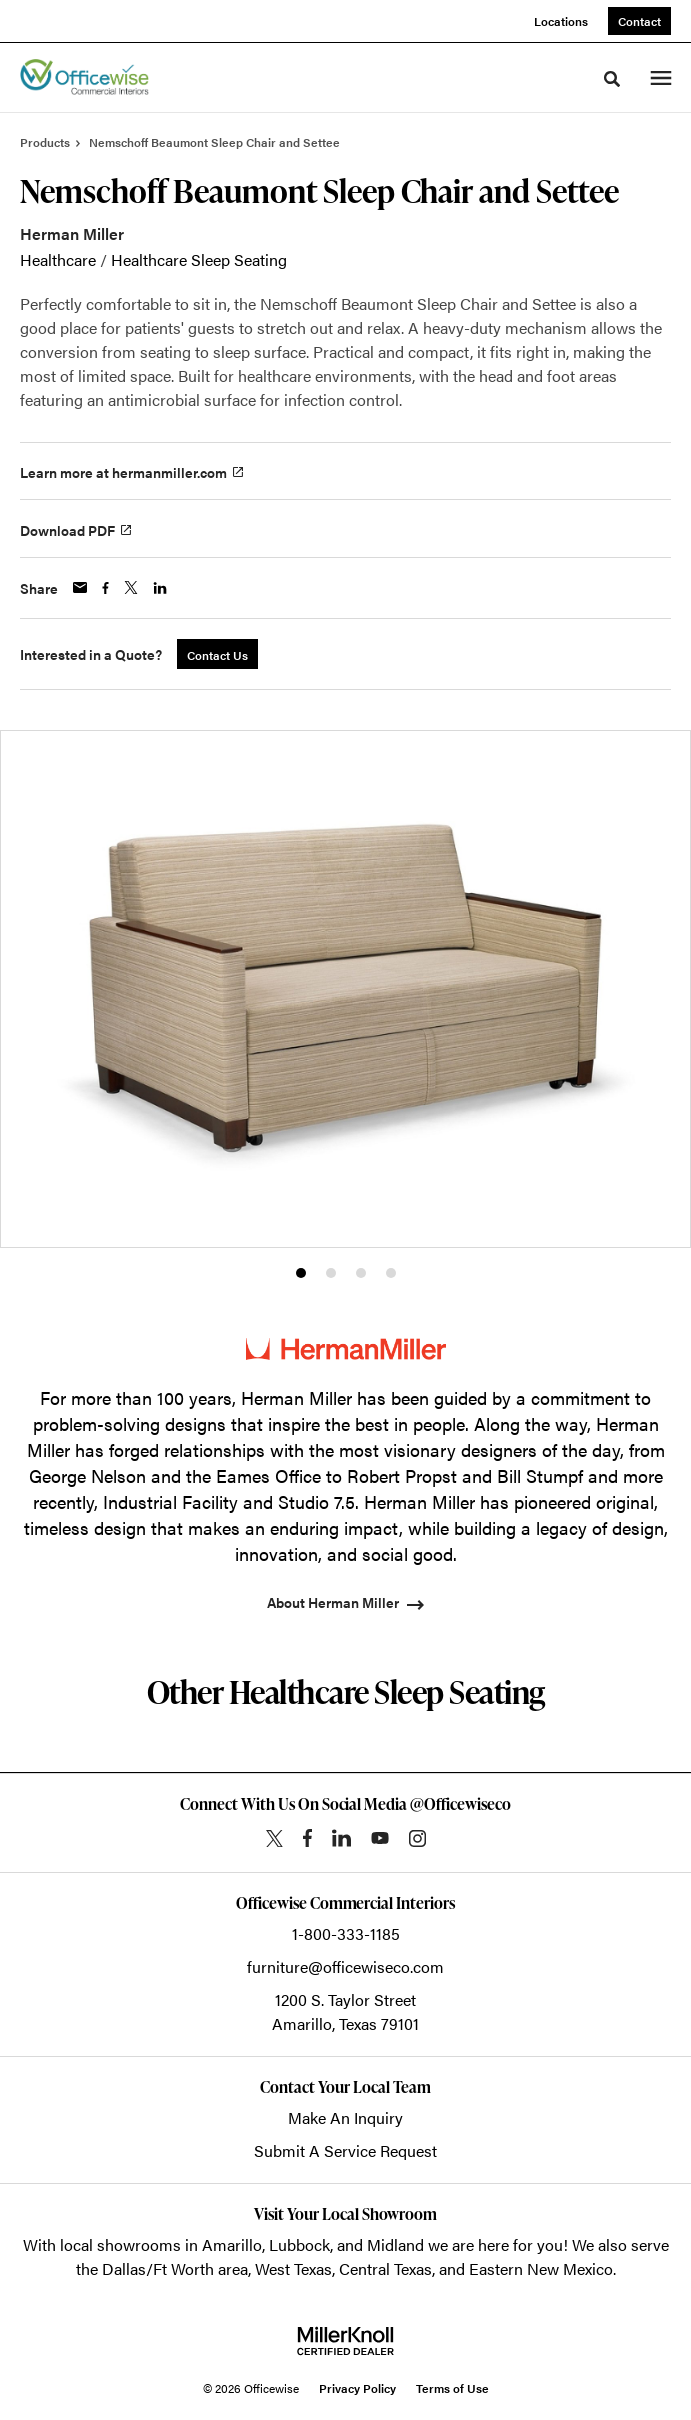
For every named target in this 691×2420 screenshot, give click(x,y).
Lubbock (299, 2244)
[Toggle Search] (612, 79)
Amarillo (232, 2244)
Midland (395, 2244)
